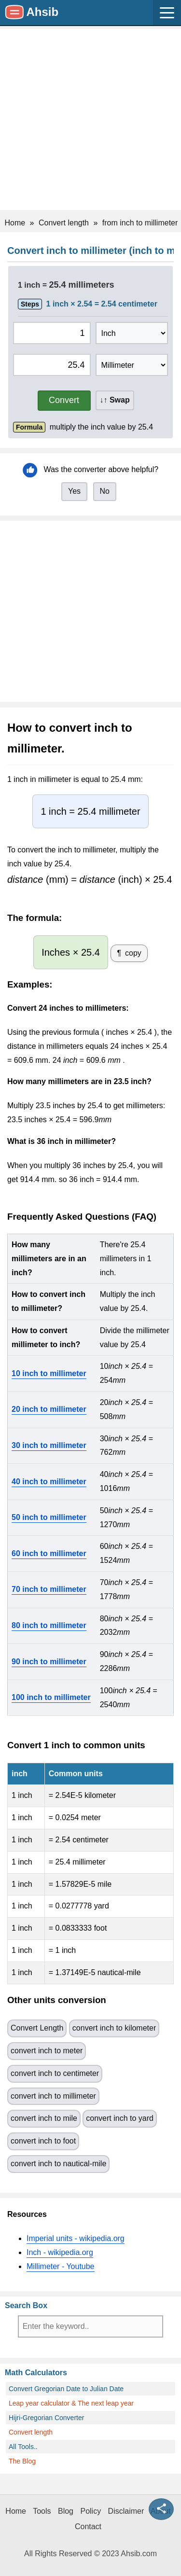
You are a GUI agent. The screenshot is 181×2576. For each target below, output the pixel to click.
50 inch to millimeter (49, 1517)
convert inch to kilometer (114, 2028)
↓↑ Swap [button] (115, 400)
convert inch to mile (44, 2118)
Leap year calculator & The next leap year (71, 2403)
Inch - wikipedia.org (60, 2252)
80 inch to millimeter (49, 1625)
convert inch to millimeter (53, 2096)
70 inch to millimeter (49, 1589)
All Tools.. (23, 2447)
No (105, 491)
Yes (74, 491)
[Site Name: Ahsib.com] (31, 12)
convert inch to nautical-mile (58, 2163)
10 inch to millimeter (49, 1373)
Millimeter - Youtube (61, 2266)
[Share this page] (161, 2509)
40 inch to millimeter (49, 1481)
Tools (42, 2511)
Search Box (26, 2305)
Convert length (31, 2432)
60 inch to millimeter (49, 1553)
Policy (90, 2511)
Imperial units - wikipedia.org (76, 2238)
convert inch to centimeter (55, 2073)
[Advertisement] (90, 119)
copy (133, 953)
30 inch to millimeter (49, 1445)
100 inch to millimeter (51, 1697)
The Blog (22, 2461)
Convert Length (37, 2028)
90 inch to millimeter (49, 1661)
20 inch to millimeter (49, 1409)
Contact (88, 2526)
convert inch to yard (119, 2118)
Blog (65, 2511)
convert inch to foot (43, 2141)
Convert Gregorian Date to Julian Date (66, 2389)
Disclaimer (126, 2511)
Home (15, 2511)
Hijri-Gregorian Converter (46, 2418)
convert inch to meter (47, 2051)
